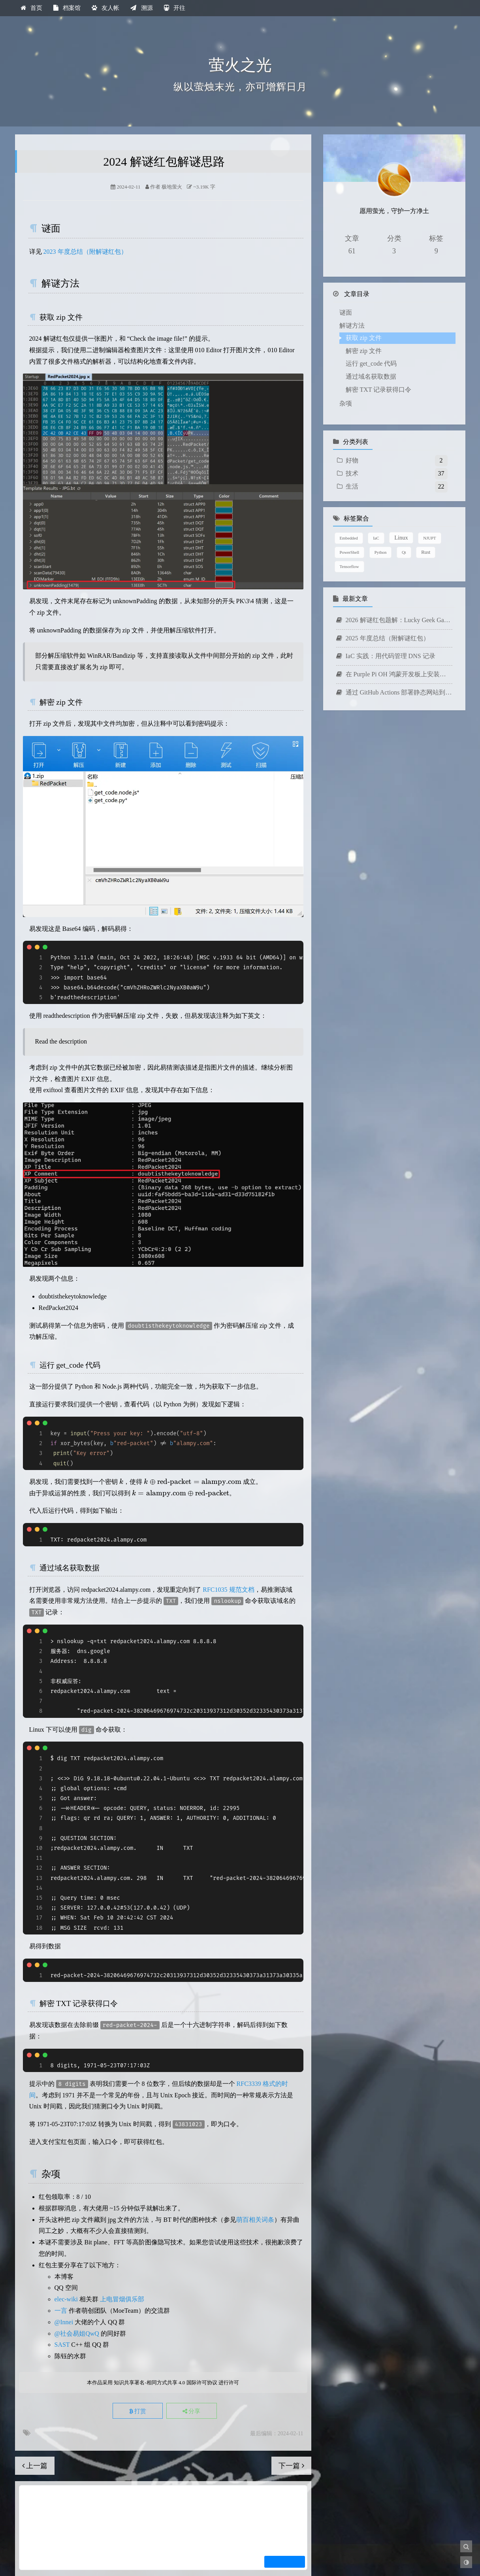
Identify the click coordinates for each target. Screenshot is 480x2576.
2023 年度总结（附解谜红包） (85, 251)
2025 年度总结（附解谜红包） (382, 604)
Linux (401, 504)
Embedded (349, 504)
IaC (376, 504)
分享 (192, 2411)
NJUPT (429, 504)
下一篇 (291, 2466)
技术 (352, 440)
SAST (62, 2344)
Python (381, 519)
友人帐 (105, 8)
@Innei (64, 2322)
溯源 (141, 8)
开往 (174, 8)
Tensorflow (349, 533)
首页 (31, 8)
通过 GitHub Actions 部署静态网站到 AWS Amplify (394, 659)
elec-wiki (66, 2299)
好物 (352, 427)
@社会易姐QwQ (77, 2333)
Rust (425, 519)
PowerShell (350, 519)
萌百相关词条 (255, 2219)
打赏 (137, 2411)
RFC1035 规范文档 (228, 1589)
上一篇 (35, 2466)
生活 (352, 453)
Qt (404, 519)
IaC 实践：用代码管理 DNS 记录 (385, 622)
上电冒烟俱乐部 (122, 2299)
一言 (61, 2310)
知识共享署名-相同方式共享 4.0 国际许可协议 (165, 2382)
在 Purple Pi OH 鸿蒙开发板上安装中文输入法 (394, 641)
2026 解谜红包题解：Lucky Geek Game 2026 (394, 586)
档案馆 (67, 8)
